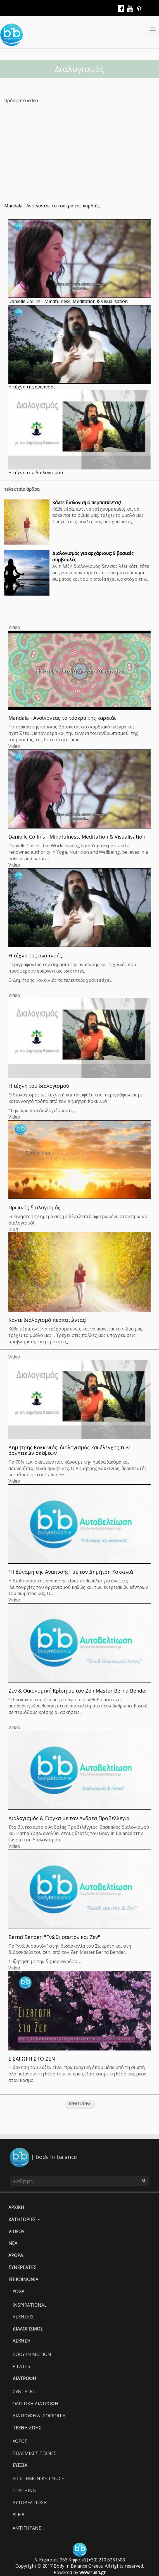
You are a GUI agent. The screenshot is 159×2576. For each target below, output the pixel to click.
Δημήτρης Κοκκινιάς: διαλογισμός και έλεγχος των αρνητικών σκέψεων (69, 1450)
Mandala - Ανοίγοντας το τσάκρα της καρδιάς (52, 206)
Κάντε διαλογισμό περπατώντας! (86, 502)
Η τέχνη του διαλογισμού (35, 472)
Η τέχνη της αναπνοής (32, 387)
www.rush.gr (92, 2572)
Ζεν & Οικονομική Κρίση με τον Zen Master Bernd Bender (77, 1690)
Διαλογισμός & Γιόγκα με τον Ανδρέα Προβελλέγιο (68, 1818)
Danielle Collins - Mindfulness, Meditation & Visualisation (68, 301)
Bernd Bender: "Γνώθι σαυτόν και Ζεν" (54, 1937)
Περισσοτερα (79, 2103)
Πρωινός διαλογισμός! (34, 1207)
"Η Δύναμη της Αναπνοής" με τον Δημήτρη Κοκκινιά (70, 1571)
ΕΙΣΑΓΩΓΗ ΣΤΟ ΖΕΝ (31, 2058)
